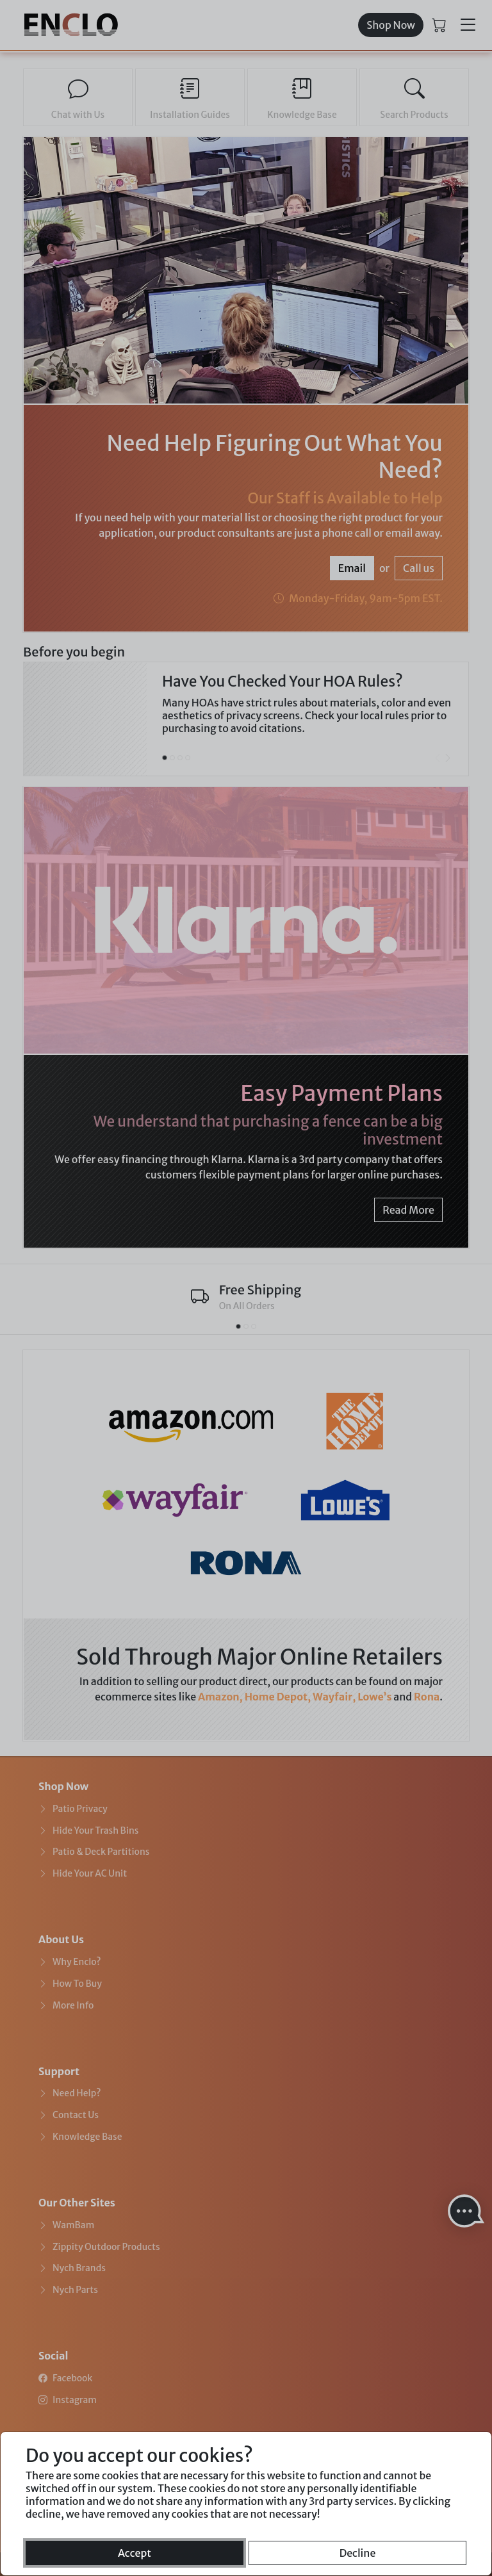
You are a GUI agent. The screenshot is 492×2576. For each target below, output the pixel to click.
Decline (358, 2553)
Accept (134, 2553)
